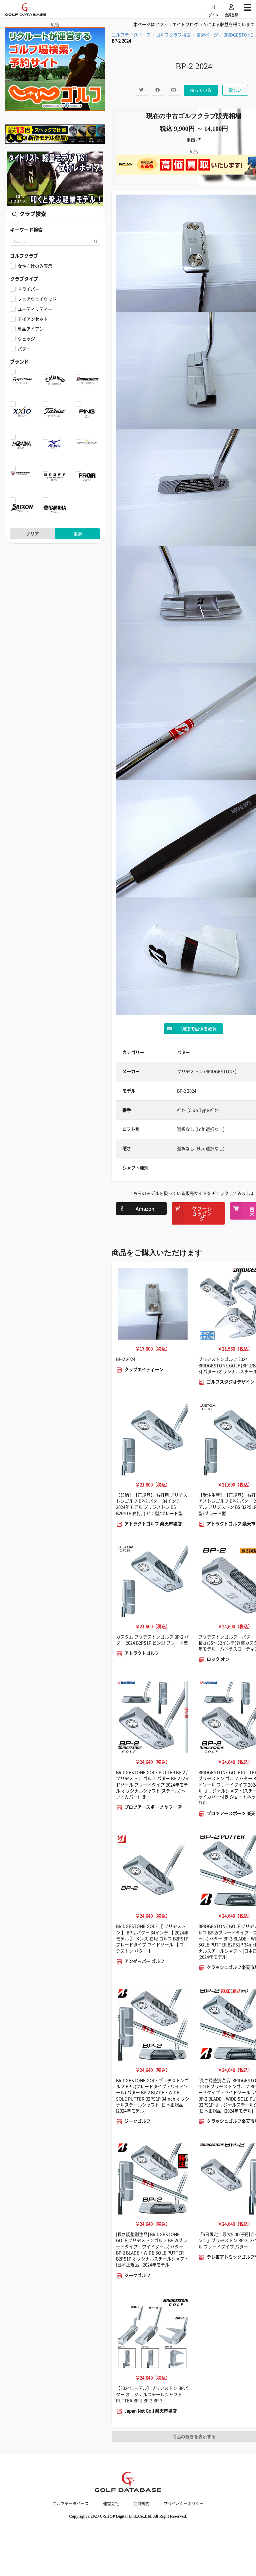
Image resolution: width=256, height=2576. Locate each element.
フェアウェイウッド (37, 299)
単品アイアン (31, 328)
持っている (201, 90)
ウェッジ (26, 338)
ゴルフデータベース (131, 35)
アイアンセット (33, 319)
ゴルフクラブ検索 (173, 35)
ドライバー (28, 289)
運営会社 (111, 2504)
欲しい (235, 90)
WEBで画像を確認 (190, 1028)
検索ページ (207, 35)
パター (24, 348)
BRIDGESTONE (238, 35)
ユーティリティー (35, 309)
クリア (32, 533)
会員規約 (141, 2504)
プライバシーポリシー (184, 2504)
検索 (77, 533)
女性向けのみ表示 (35, 266)
